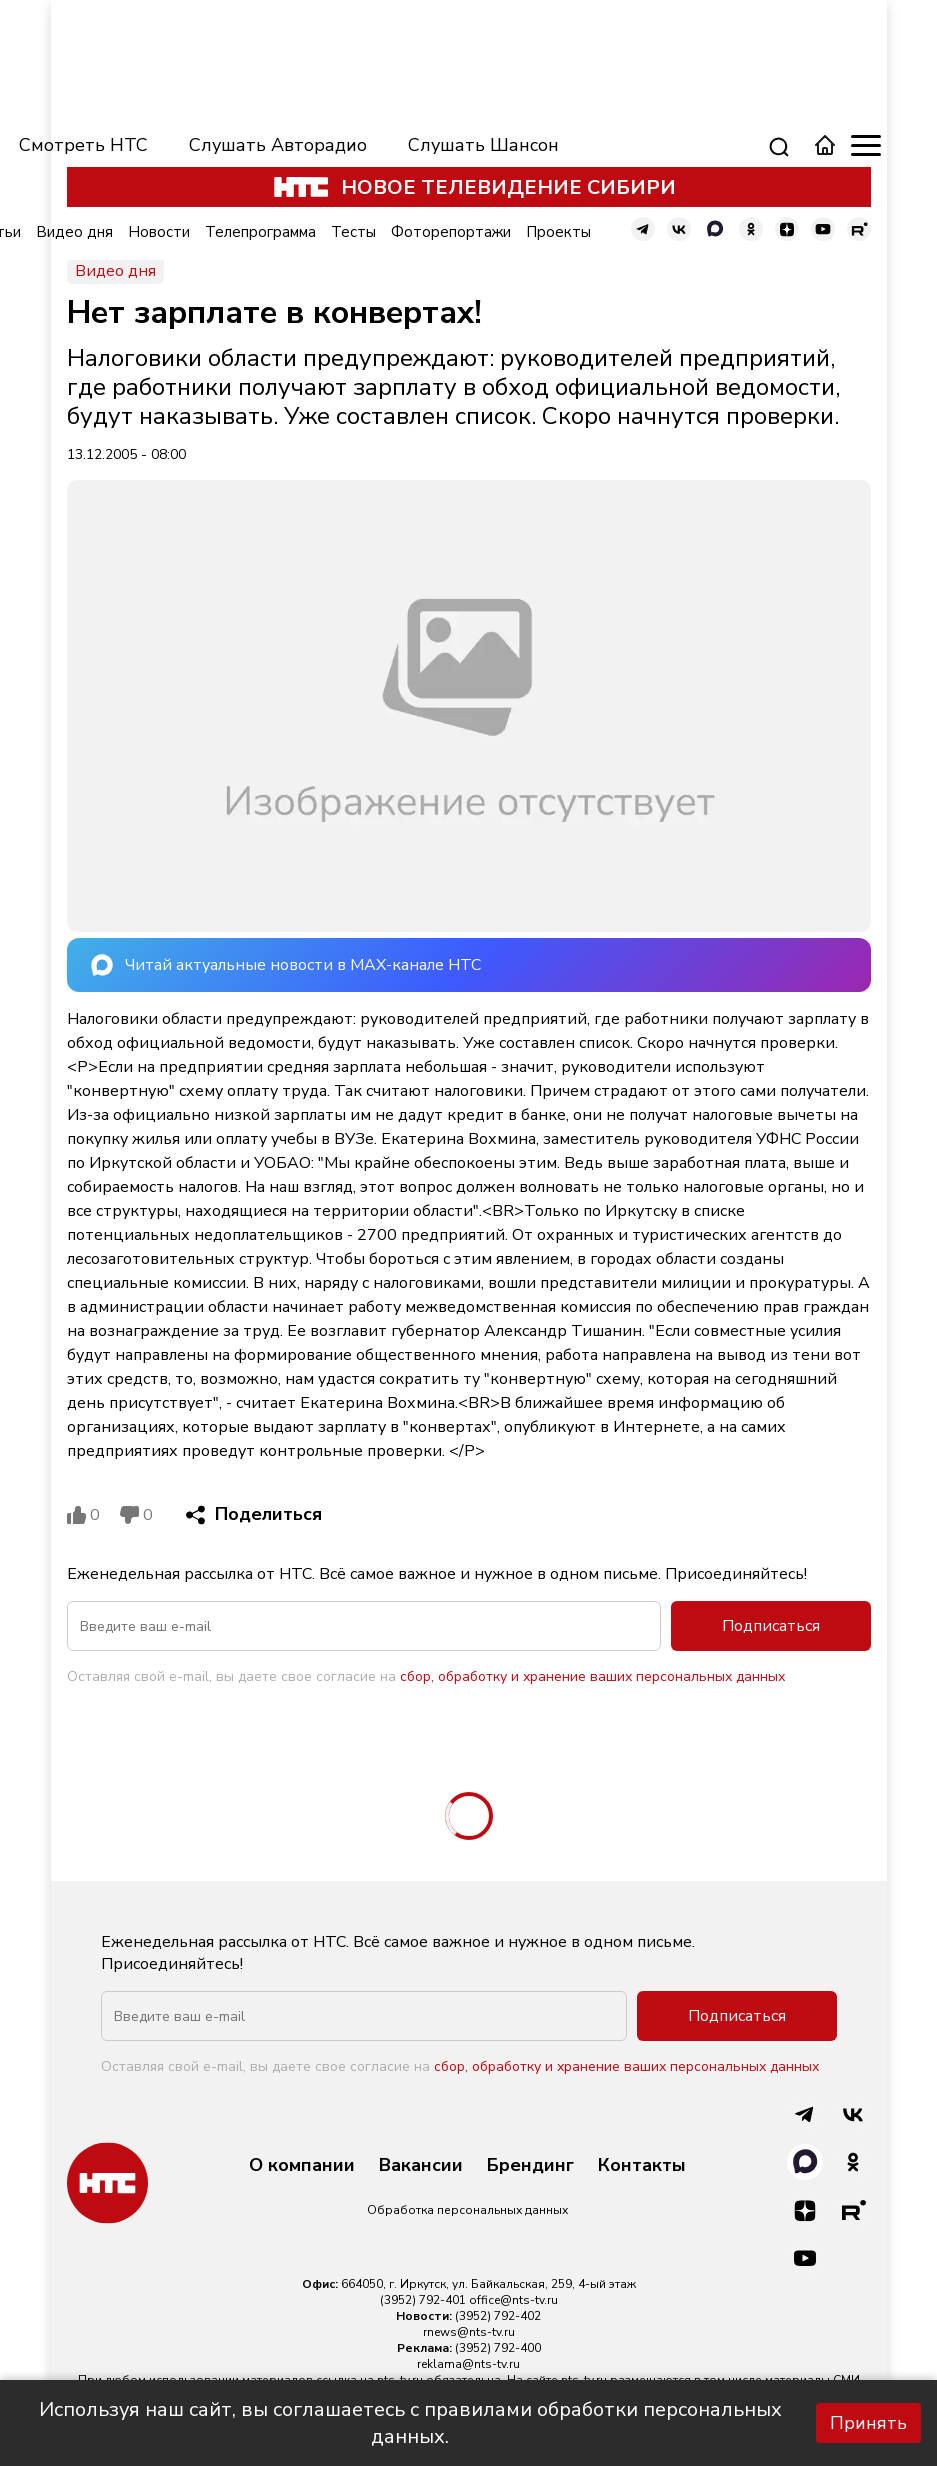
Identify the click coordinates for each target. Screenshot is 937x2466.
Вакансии (421, 2166)
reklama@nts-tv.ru (468, 2364)
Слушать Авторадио (278, 145)
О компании (302, 2166)
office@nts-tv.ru (513, 2300)
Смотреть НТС (83, 145)
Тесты (353, 232)
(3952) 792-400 (498, 2348)
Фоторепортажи (451, 232)
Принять (868, 2423)
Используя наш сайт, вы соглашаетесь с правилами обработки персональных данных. (410, 2423)
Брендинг (530, 2166)
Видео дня (74, 232)
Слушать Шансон (483, 145)
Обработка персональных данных (467, 2210)
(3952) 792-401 (423, 2300)
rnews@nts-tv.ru (469, 2332)
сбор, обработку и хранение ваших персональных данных (592, 1676)
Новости (159, 232)
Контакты (642, 2166)
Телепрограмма (260, 232)
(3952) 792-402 (498, 2316)
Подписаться (771, 1626)
